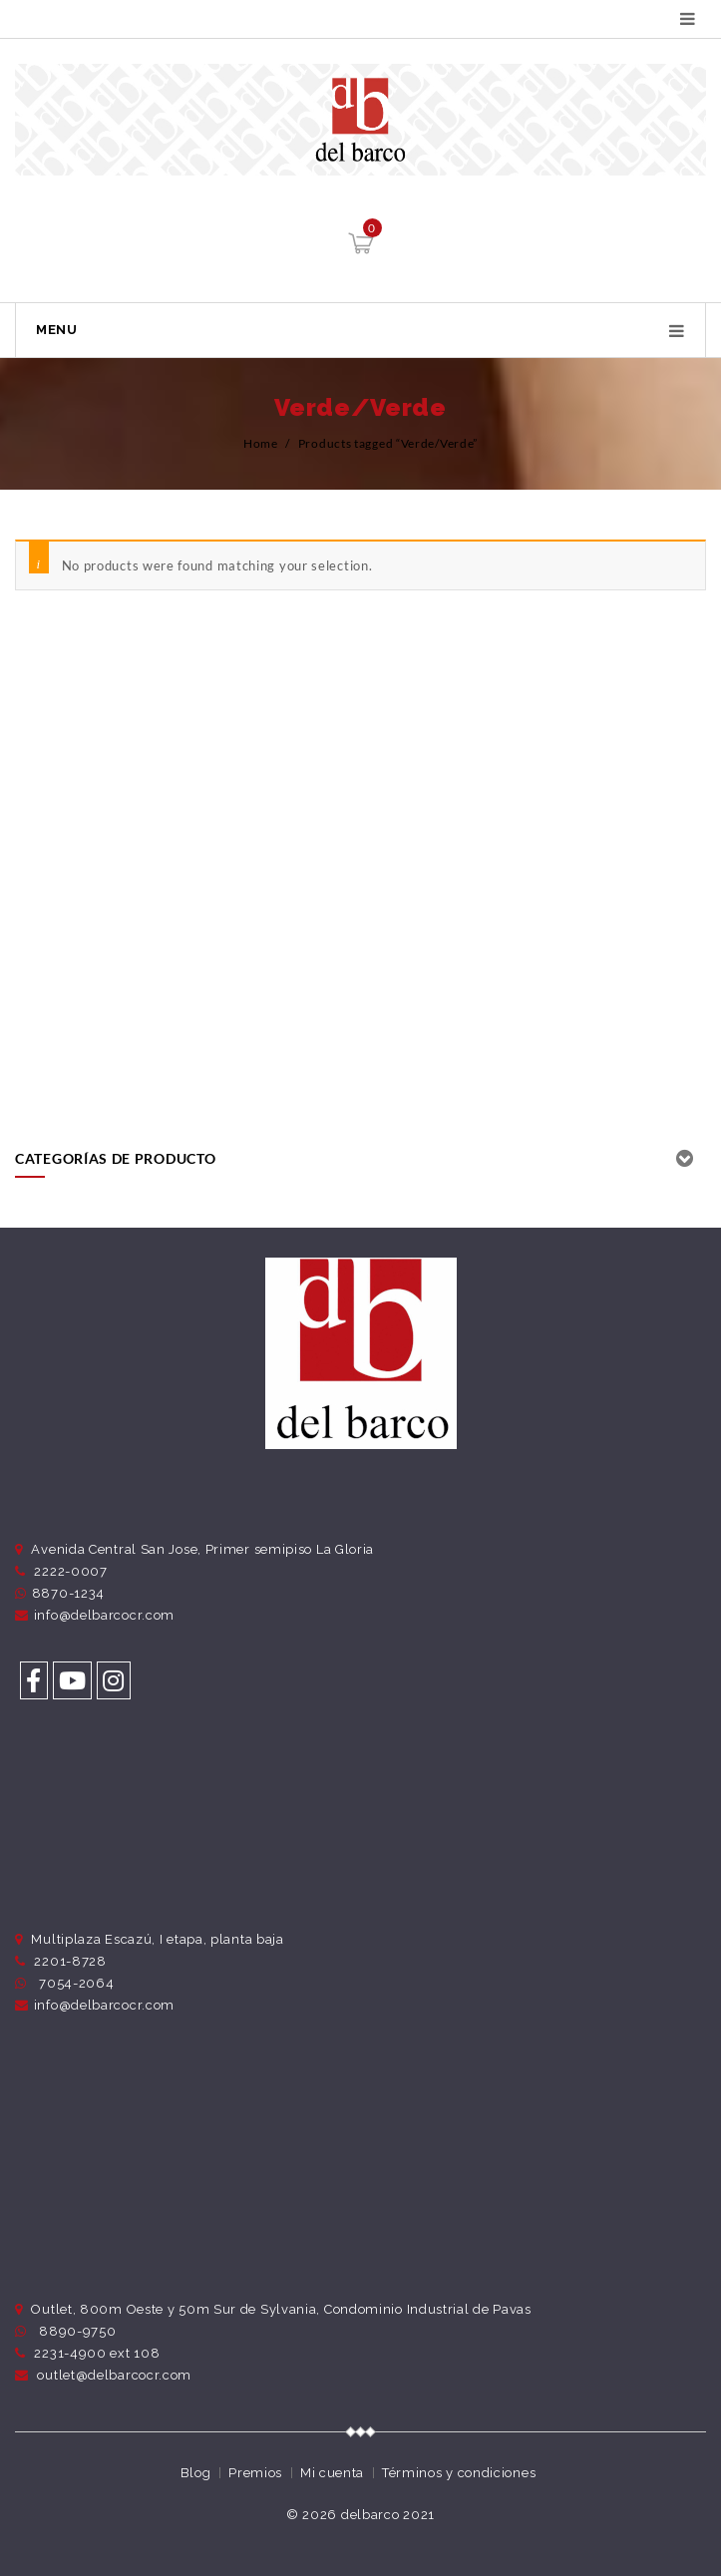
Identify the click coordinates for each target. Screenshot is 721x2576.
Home (260, 443)
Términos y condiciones (459, 2472)
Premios (255, 2472)
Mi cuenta (332, 2472)
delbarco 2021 (388, 2514)
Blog (195, 2472)
